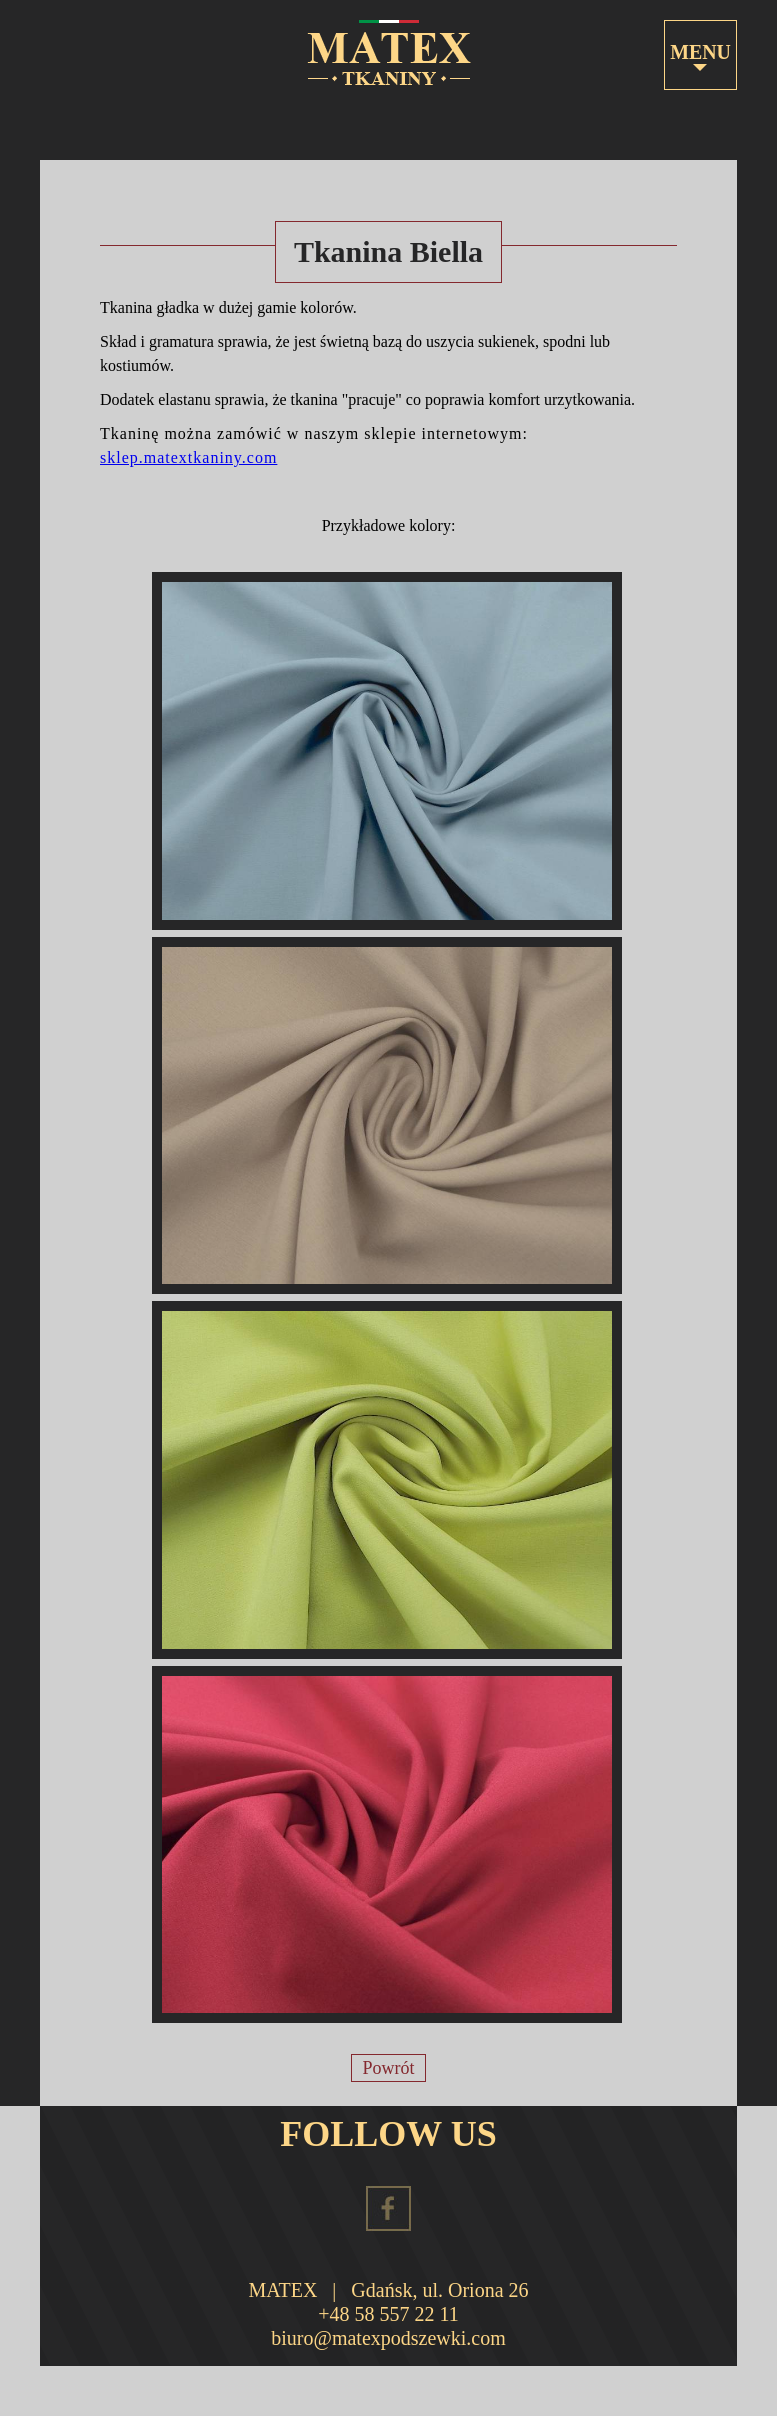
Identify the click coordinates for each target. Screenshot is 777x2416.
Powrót (388, 2068)
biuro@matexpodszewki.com (388, 2338)
